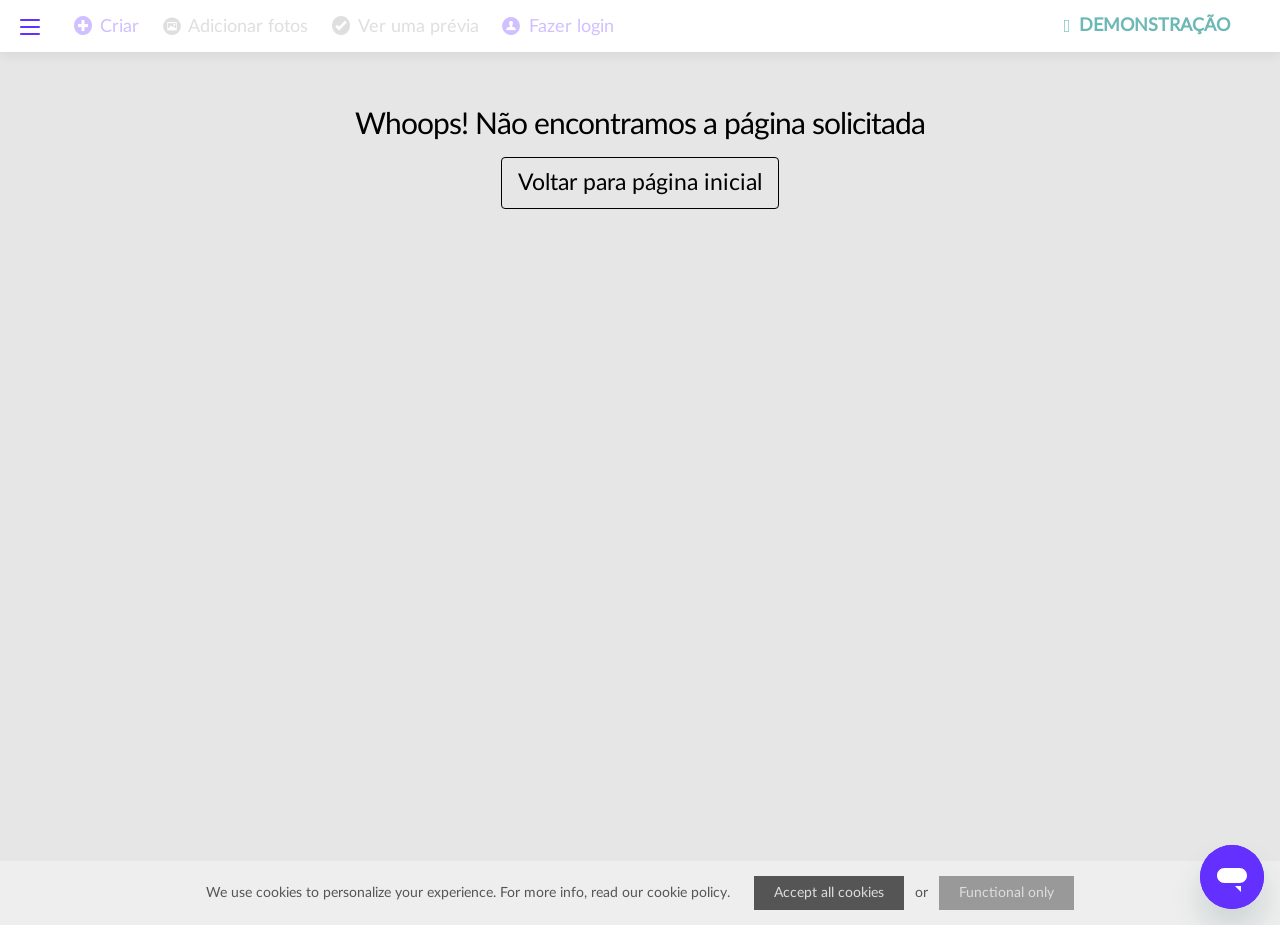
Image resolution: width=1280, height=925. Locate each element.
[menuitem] (233, 27)
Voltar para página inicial (640, 182)
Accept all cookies (829, 893)
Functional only (1006, 893)
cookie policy (687, 893)
